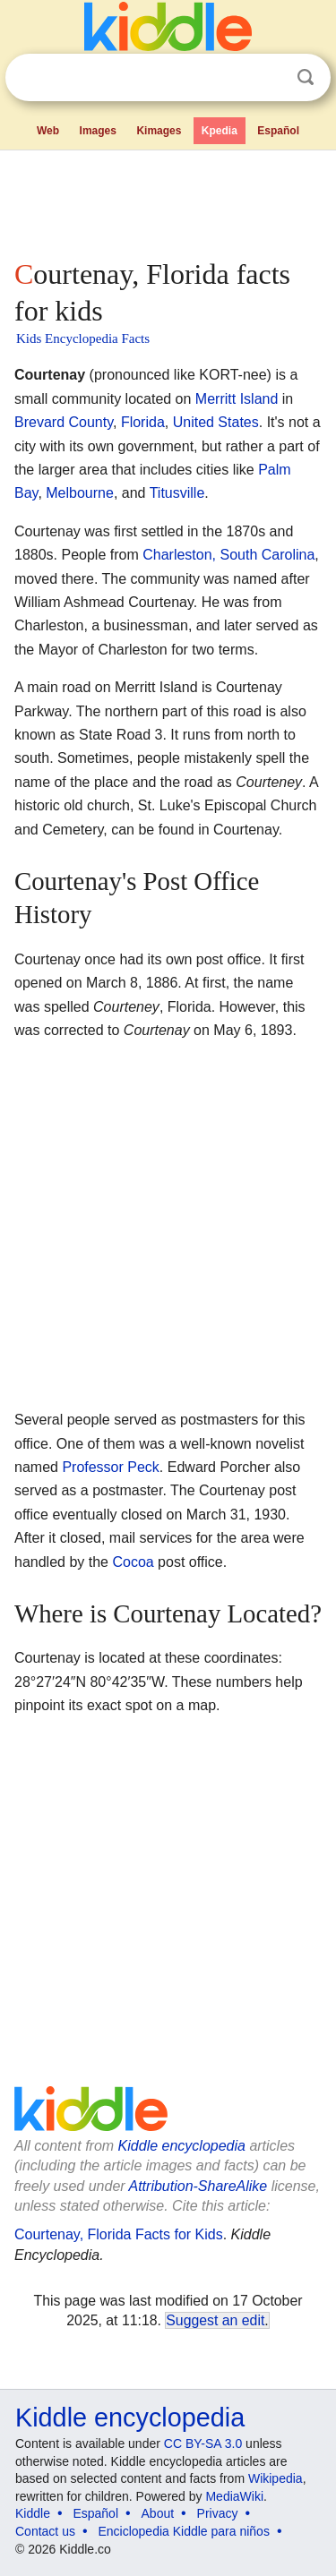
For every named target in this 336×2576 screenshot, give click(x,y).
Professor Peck (110, 1467)
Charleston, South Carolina (228, 554)
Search (305, 77)
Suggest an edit (215, 2320)
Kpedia (219, 130)
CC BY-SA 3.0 (203, 2443)
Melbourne (80, 493)
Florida (143, 422)
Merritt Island (236, 399)
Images (98, 130)
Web (48, 130)
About (158, 2513)
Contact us (45, 2531)
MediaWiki (234, 2496)
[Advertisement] (168, 200)
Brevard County (63, 422)
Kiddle (32, 2513)
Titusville (177, 493)
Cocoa (132, 1562)
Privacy (217, 2513)
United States (216, 422)
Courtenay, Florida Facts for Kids (118, 2234)
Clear (269, 78)
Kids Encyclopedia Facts (83, 338)
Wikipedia (275, 2478)
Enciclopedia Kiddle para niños (183, 2531)
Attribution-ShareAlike (197, 2186)
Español (278, 130)
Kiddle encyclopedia (182, 2145)
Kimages (158, 130)
